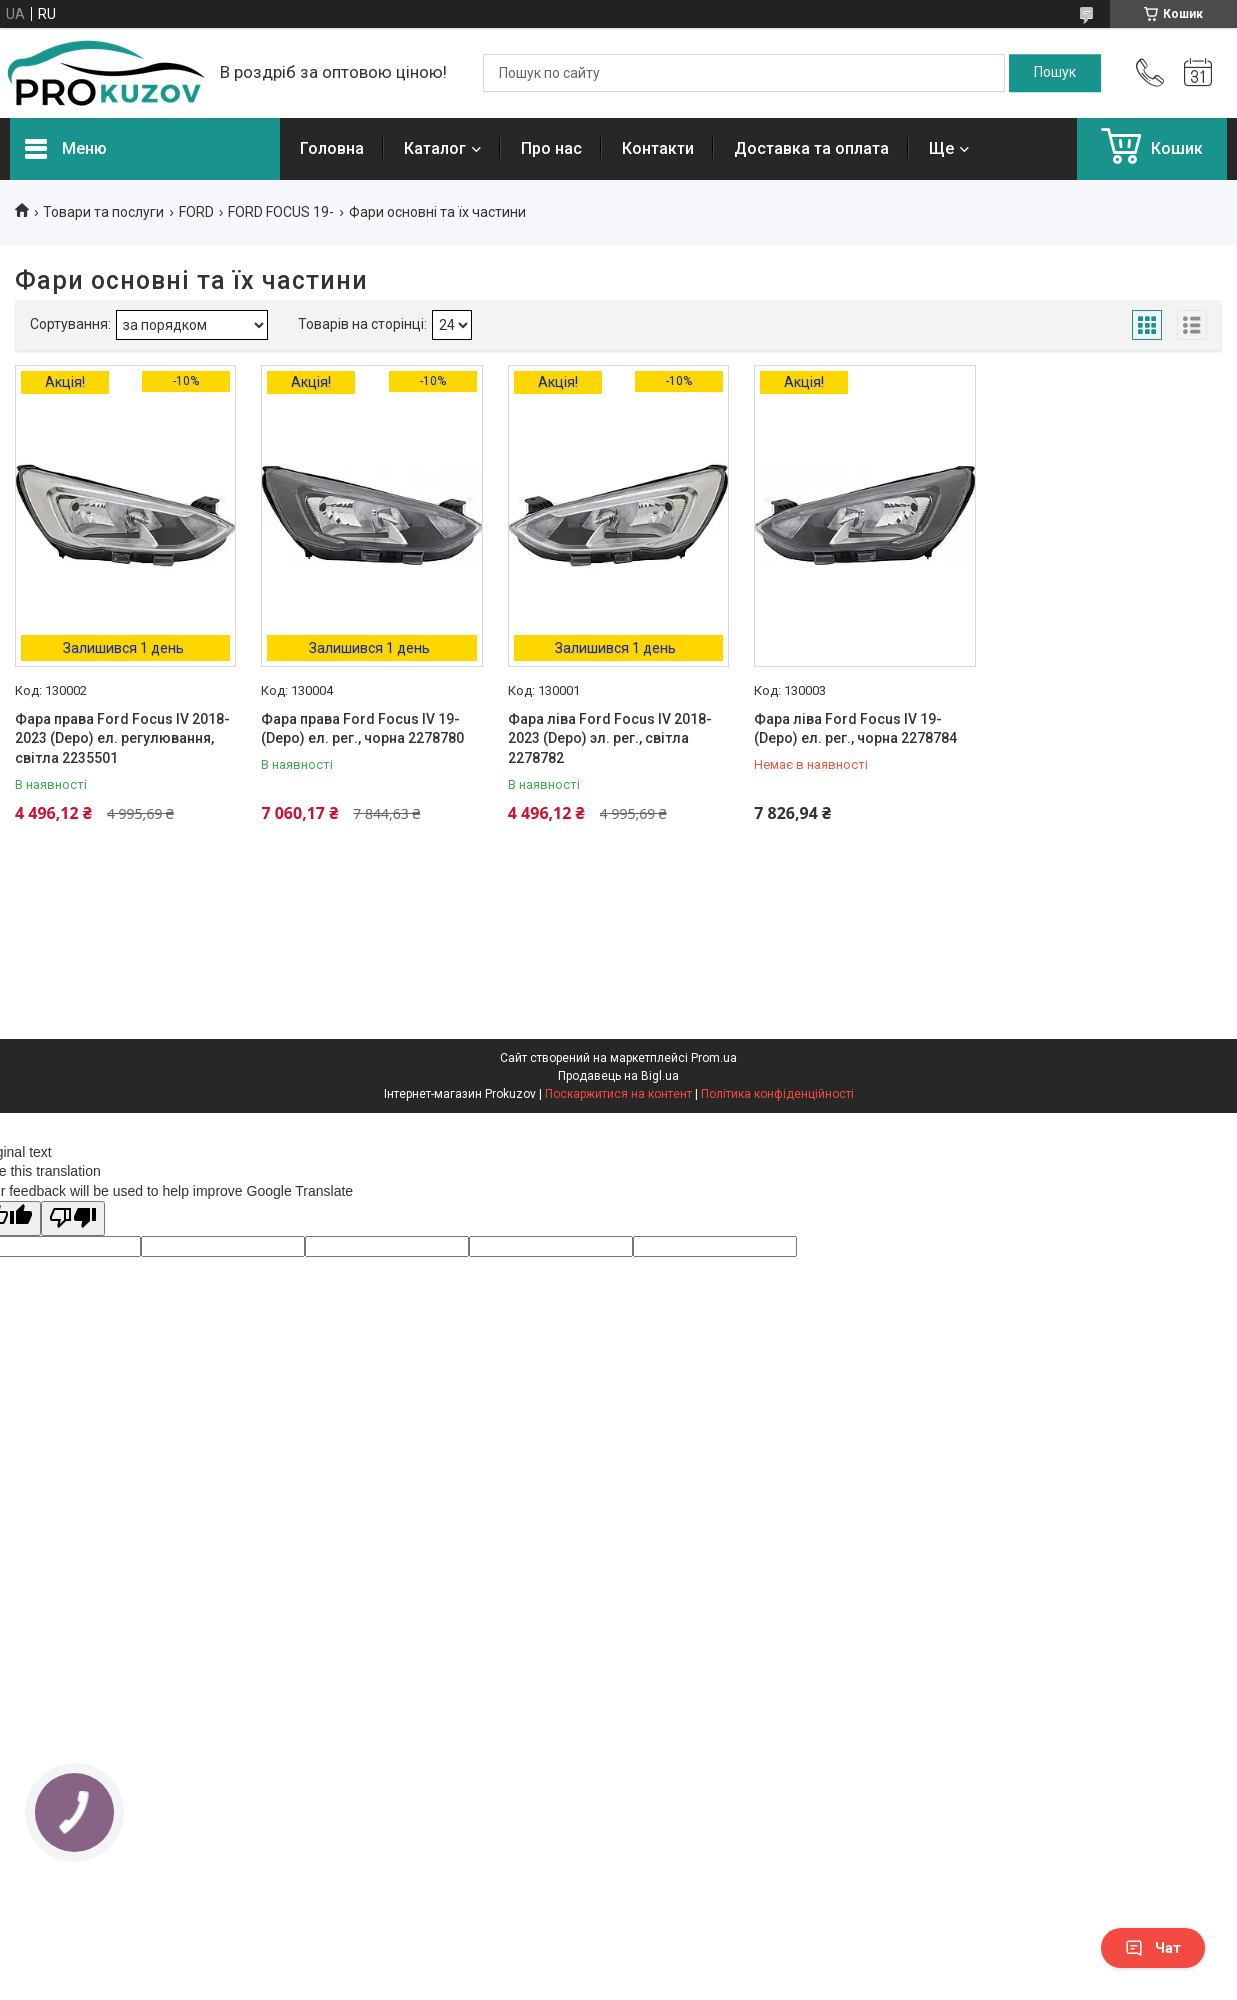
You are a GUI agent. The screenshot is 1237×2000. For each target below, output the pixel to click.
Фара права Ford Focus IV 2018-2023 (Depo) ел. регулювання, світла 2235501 (122, 738)
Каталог (435, 148)
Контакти (658, 148)
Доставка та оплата (811, 148)
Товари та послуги (103, 212)
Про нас (551, 148)
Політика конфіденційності (777, 1094)
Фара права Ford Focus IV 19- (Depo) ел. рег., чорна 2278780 (362, 729)
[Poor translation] (73, 1218)
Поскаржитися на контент (618, 1094)
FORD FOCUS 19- (281, 212)
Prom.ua (714, 1058)
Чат (1153, 1948)
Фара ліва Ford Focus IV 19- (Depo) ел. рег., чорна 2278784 (855, 729)
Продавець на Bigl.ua (618, 1076)
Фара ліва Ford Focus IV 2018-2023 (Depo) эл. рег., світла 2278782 (610, 738)
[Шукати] (1055, 73)
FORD (196, 212)
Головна (332, 148)
